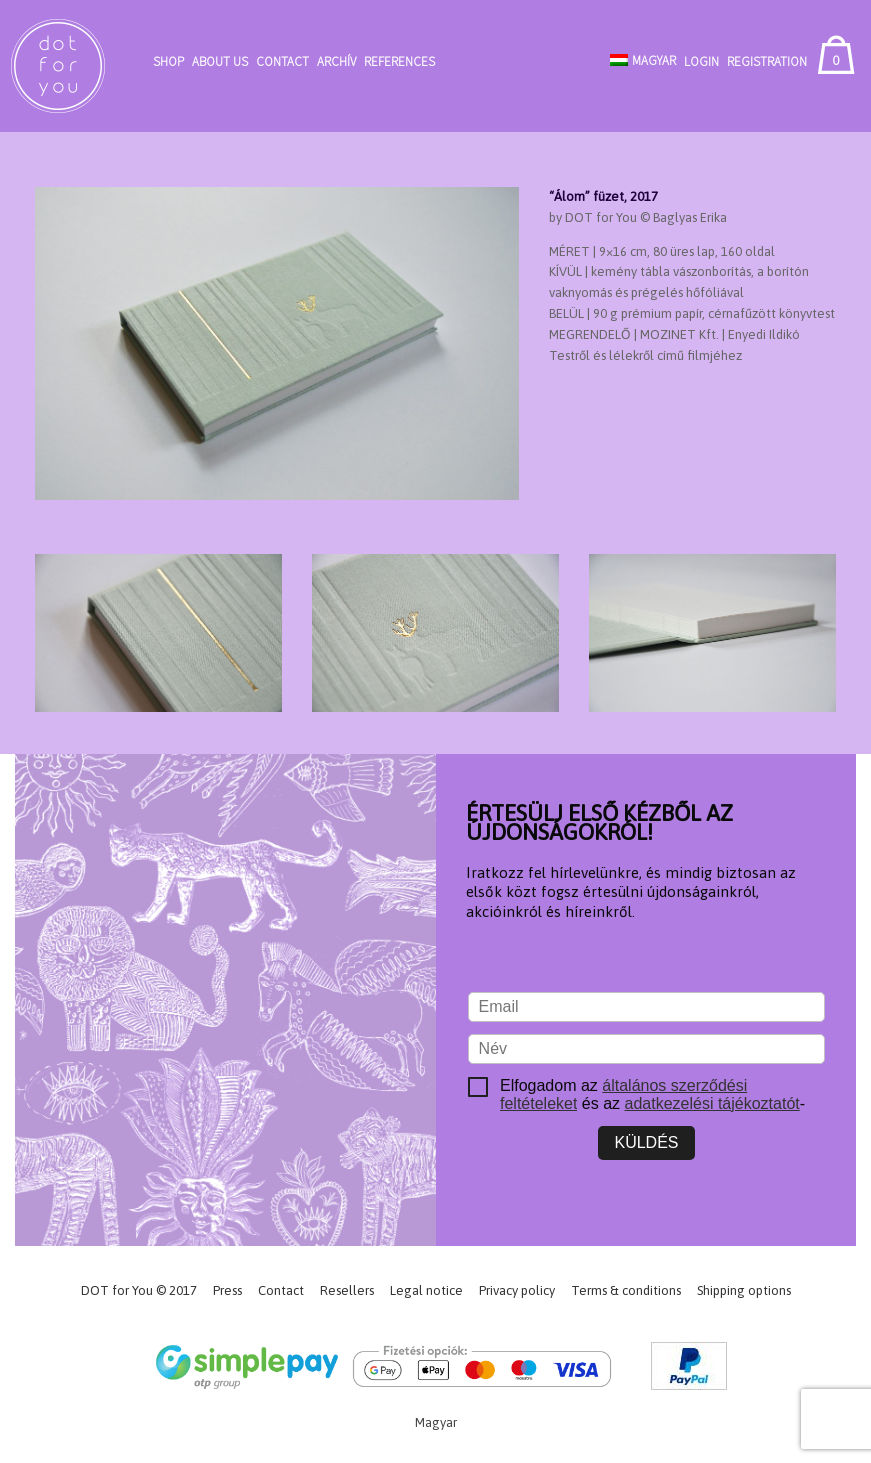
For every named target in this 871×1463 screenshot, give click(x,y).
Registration (767, 61)
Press (227, 1290)
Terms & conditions (626, 1290)
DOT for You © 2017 (139, 1290)
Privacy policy (517, 1290)
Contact (282, 61)
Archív (336, 61)
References (399, 61)
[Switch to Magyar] (643, 60)
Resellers (347, 1290)
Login (701, 61)
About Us (220, 61)
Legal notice (426, 1290)
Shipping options (744, 1290)
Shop (168, 61)
